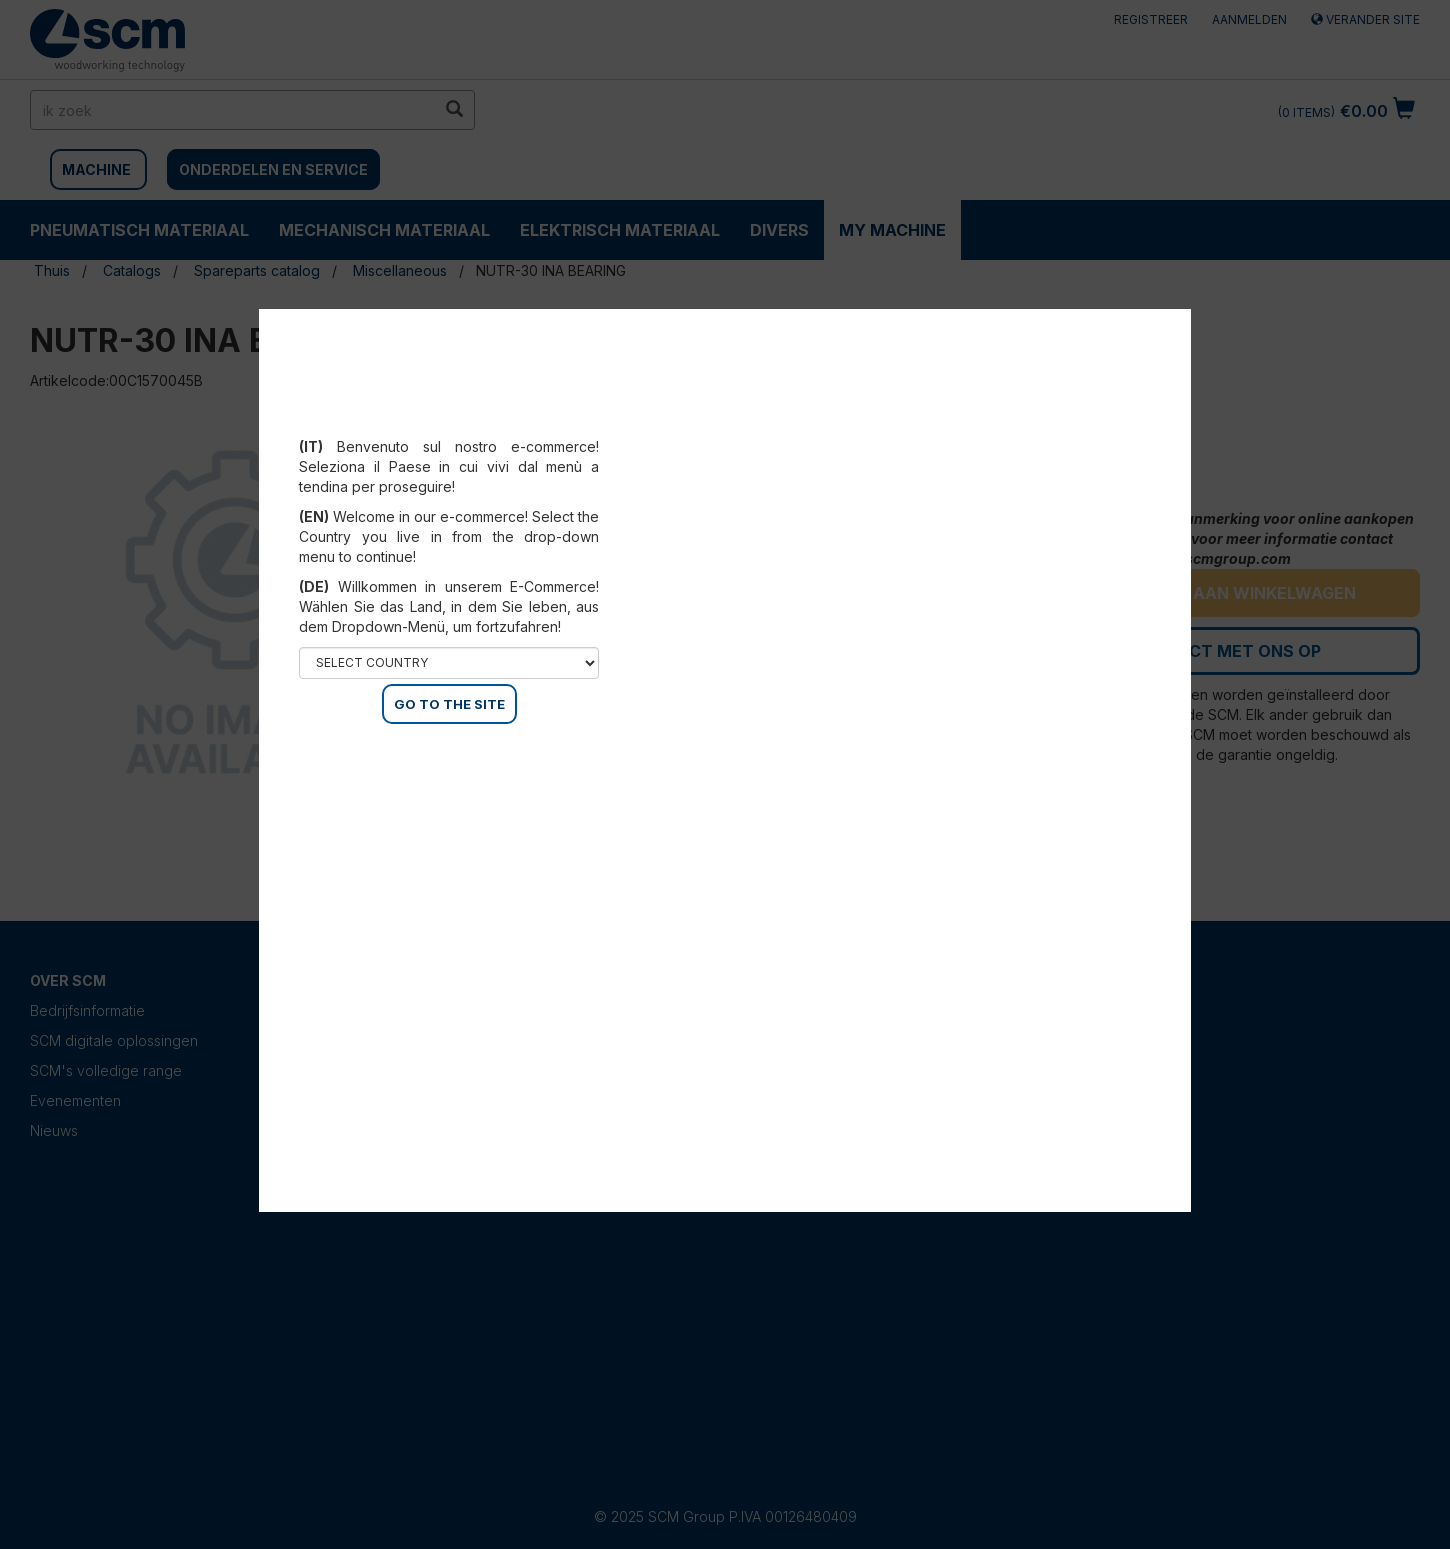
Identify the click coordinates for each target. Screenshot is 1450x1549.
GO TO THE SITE (449, 704)
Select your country (449, 422)
